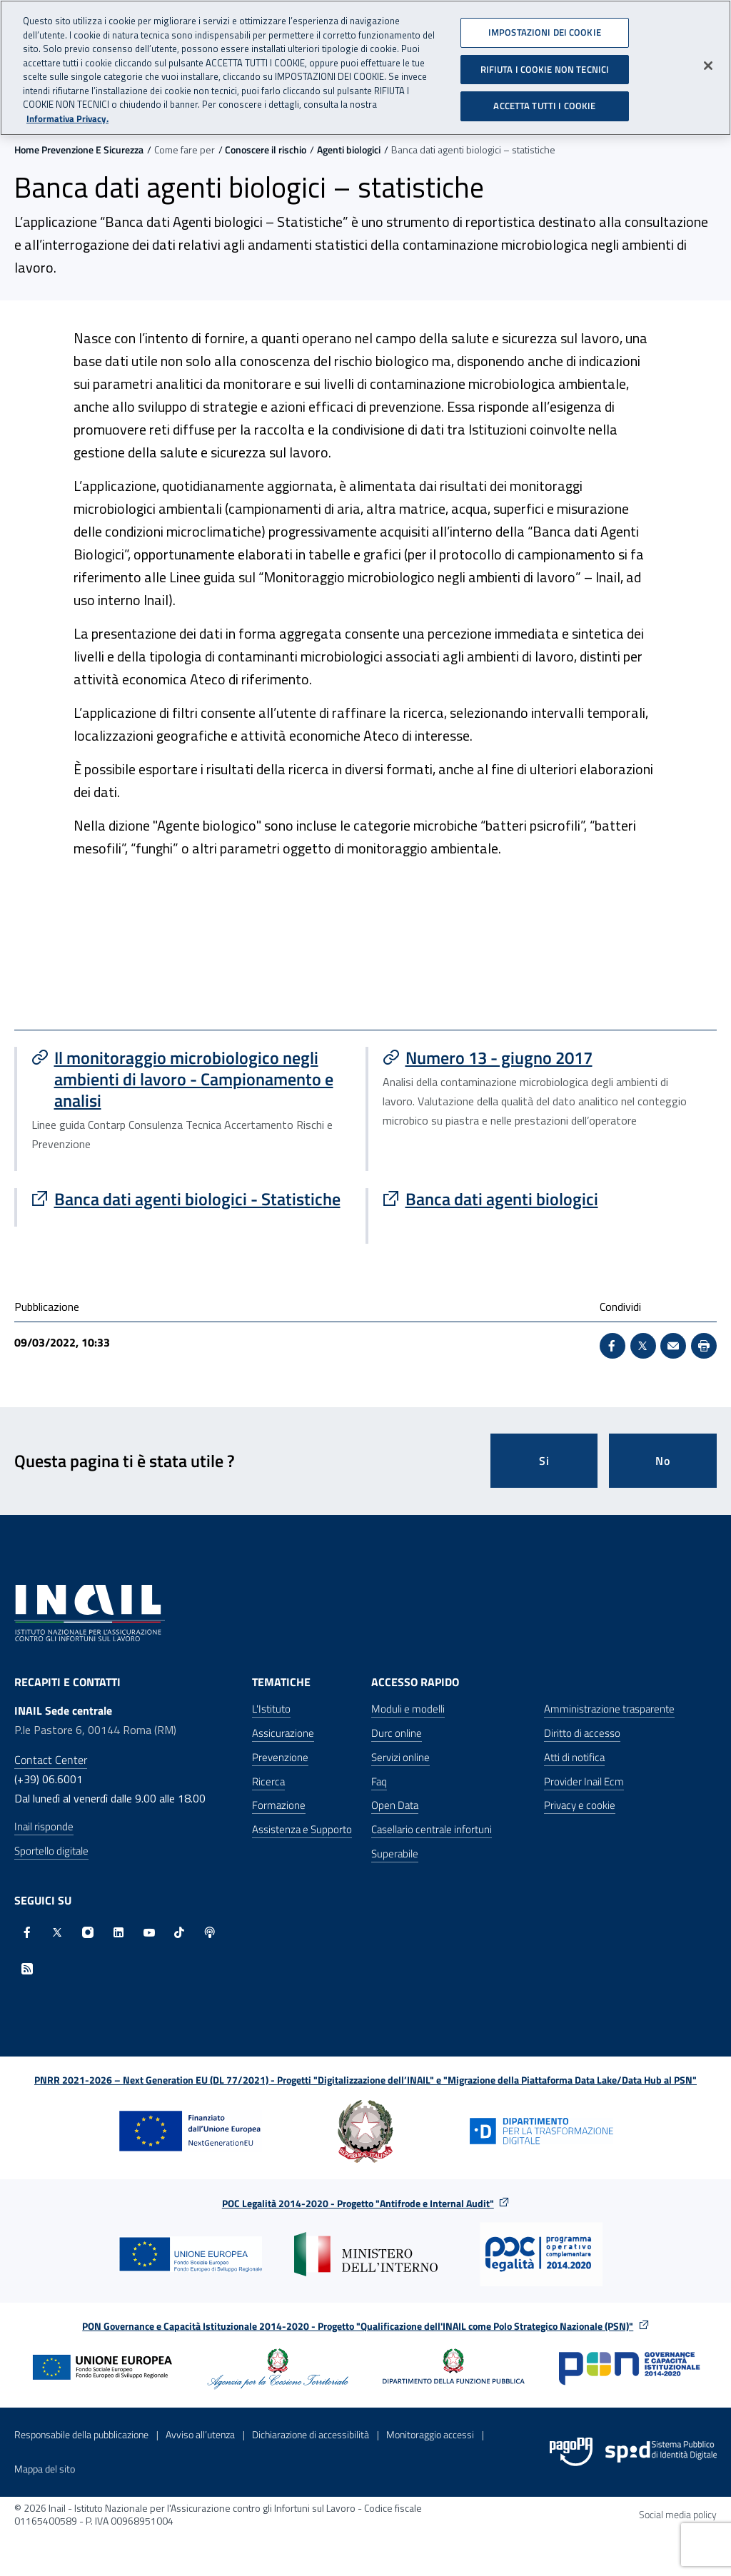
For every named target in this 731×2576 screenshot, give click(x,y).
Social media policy (678, 2514)
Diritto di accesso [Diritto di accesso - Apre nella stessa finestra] (582, 1733)
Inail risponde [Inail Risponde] (44, 1826)
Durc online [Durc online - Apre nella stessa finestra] (396, 1733)
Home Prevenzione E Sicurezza (78, 149)
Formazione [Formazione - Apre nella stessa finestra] (279, 1805)
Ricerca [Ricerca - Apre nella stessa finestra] (268, 1781)
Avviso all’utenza (200, 2434)
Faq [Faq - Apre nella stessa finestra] (379, 1781)
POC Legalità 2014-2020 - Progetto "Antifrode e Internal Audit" (358, 2203)
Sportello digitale (51, 1850)
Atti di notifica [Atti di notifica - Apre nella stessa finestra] (574, 1757)
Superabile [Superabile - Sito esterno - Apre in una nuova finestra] (394, 1853)
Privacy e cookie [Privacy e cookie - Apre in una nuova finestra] (579, 1805)
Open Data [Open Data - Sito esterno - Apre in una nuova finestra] (394, 1805)
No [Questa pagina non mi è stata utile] (662, 1460)
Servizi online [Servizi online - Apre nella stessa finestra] (400, 1757)
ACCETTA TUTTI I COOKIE (544, 100)
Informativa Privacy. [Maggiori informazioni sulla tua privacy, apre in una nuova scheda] (67, 113)
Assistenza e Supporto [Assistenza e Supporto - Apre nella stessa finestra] (302, 1829)
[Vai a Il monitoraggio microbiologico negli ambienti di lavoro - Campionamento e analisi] (191, 1079)
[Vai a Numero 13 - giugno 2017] (542, 1057)
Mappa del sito (44, 2468)
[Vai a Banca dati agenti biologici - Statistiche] (191, 1199)
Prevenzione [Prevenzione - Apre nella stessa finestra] (280, 1757)
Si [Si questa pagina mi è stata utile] (544, 1460)
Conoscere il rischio (265, 149)
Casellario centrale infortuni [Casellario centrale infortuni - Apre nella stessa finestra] (431, 1829)
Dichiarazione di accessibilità (310, 2434)
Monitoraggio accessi (430, 2434)
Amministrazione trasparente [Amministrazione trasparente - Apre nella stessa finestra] (609, 1708)
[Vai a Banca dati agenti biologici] (542, 1199)
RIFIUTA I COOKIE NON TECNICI (545, 63)
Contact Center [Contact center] (50, 1759)
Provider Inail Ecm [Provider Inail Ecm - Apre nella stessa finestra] (584, 1781)
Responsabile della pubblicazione (81, 2434)
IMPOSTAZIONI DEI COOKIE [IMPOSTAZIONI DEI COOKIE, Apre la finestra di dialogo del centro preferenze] (544, 27)
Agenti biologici (348, 149)
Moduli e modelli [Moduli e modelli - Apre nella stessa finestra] (408, 1708)
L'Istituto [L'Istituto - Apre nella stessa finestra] (271, 1708)
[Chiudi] (708, 60)
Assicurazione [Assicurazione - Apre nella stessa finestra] (283, 1733)
